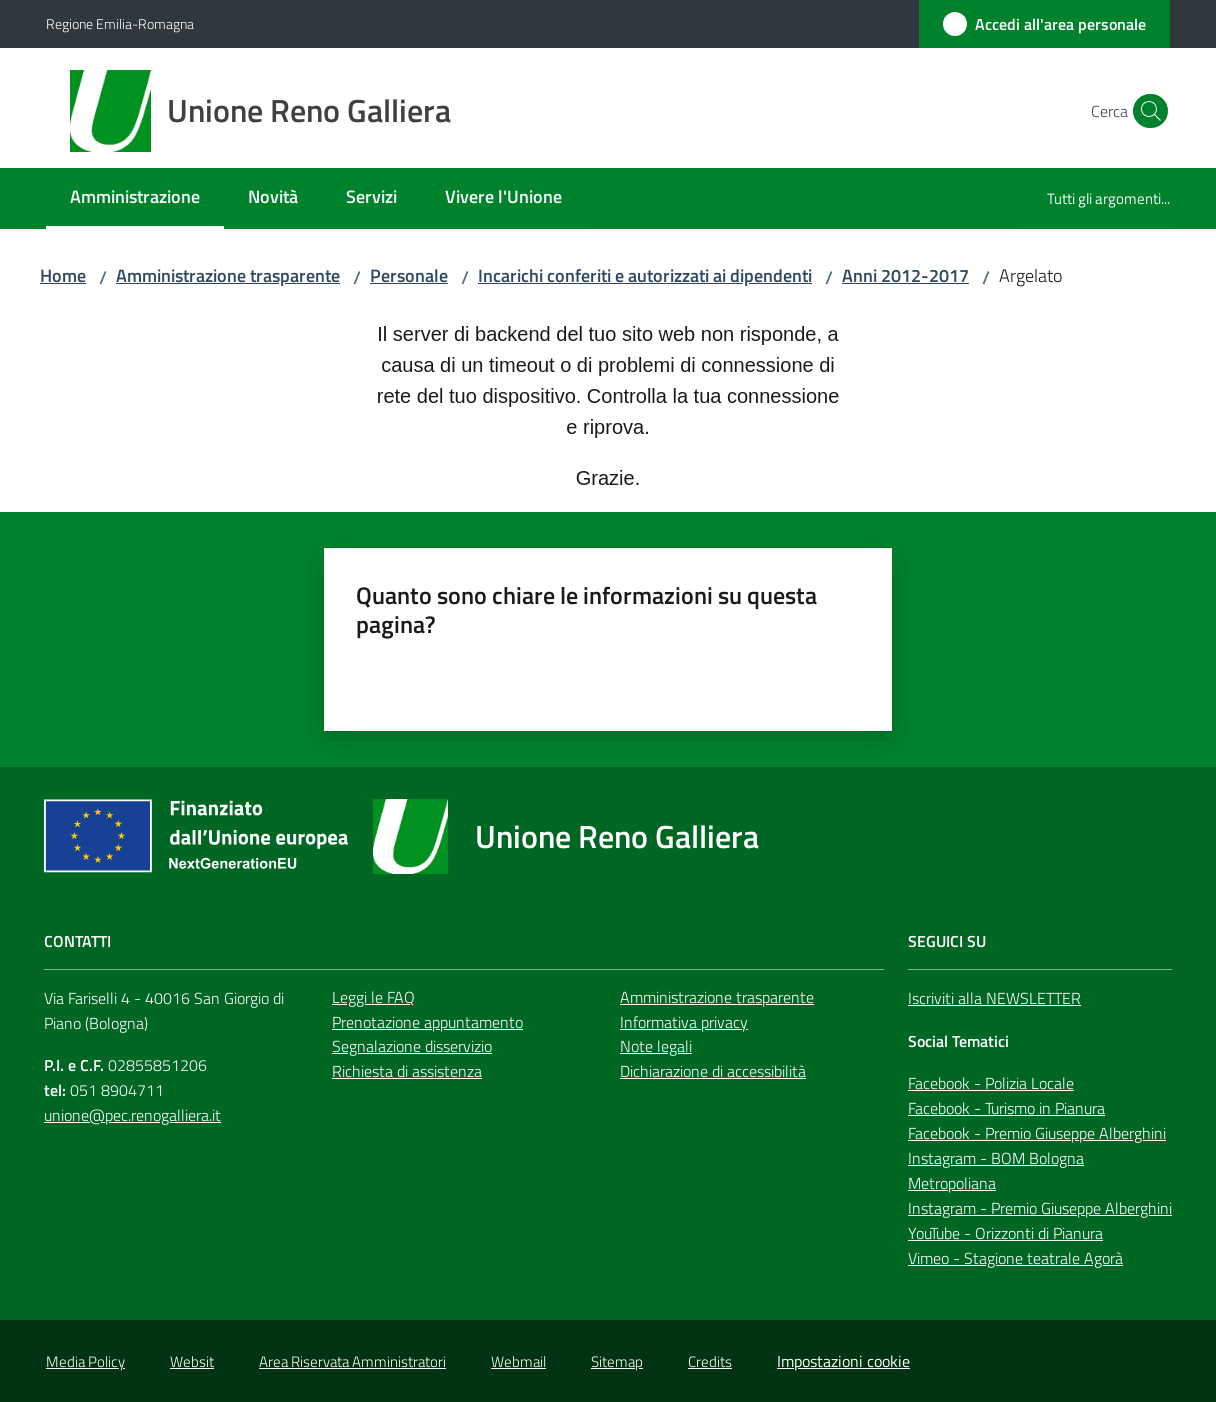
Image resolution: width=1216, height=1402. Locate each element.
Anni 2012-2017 (905, 275)
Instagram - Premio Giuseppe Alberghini (1040, 1208)
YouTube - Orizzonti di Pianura (1005, 1233)
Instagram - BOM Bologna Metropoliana (996, 1170)
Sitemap (617, 1361)
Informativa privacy (684, 1022)
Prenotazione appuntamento (427, 1022)
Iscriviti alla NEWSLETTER (994, 998)
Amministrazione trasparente (228, 275)
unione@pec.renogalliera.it (132, 1115)
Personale (409, 275)
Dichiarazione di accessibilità (713, 1071)
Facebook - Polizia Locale (991, 1083)
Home (63, 275)
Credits (710, 1361)
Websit (192, 1361)
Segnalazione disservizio (412, 1046)
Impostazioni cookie (843, 1361)
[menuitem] (135, 198)
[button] (1146, 111)
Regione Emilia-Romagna (120, 23)
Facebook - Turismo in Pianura (1006, 1108)
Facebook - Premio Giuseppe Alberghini (1037, 1133)
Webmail (518, 1361)
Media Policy (85, 1361)
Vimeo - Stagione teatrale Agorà (1015, 1258)
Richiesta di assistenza (407, 1071)
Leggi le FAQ (373, 997)
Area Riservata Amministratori (352, 1361)
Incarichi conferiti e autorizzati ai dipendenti (645, 275)
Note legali (656, 1046)
